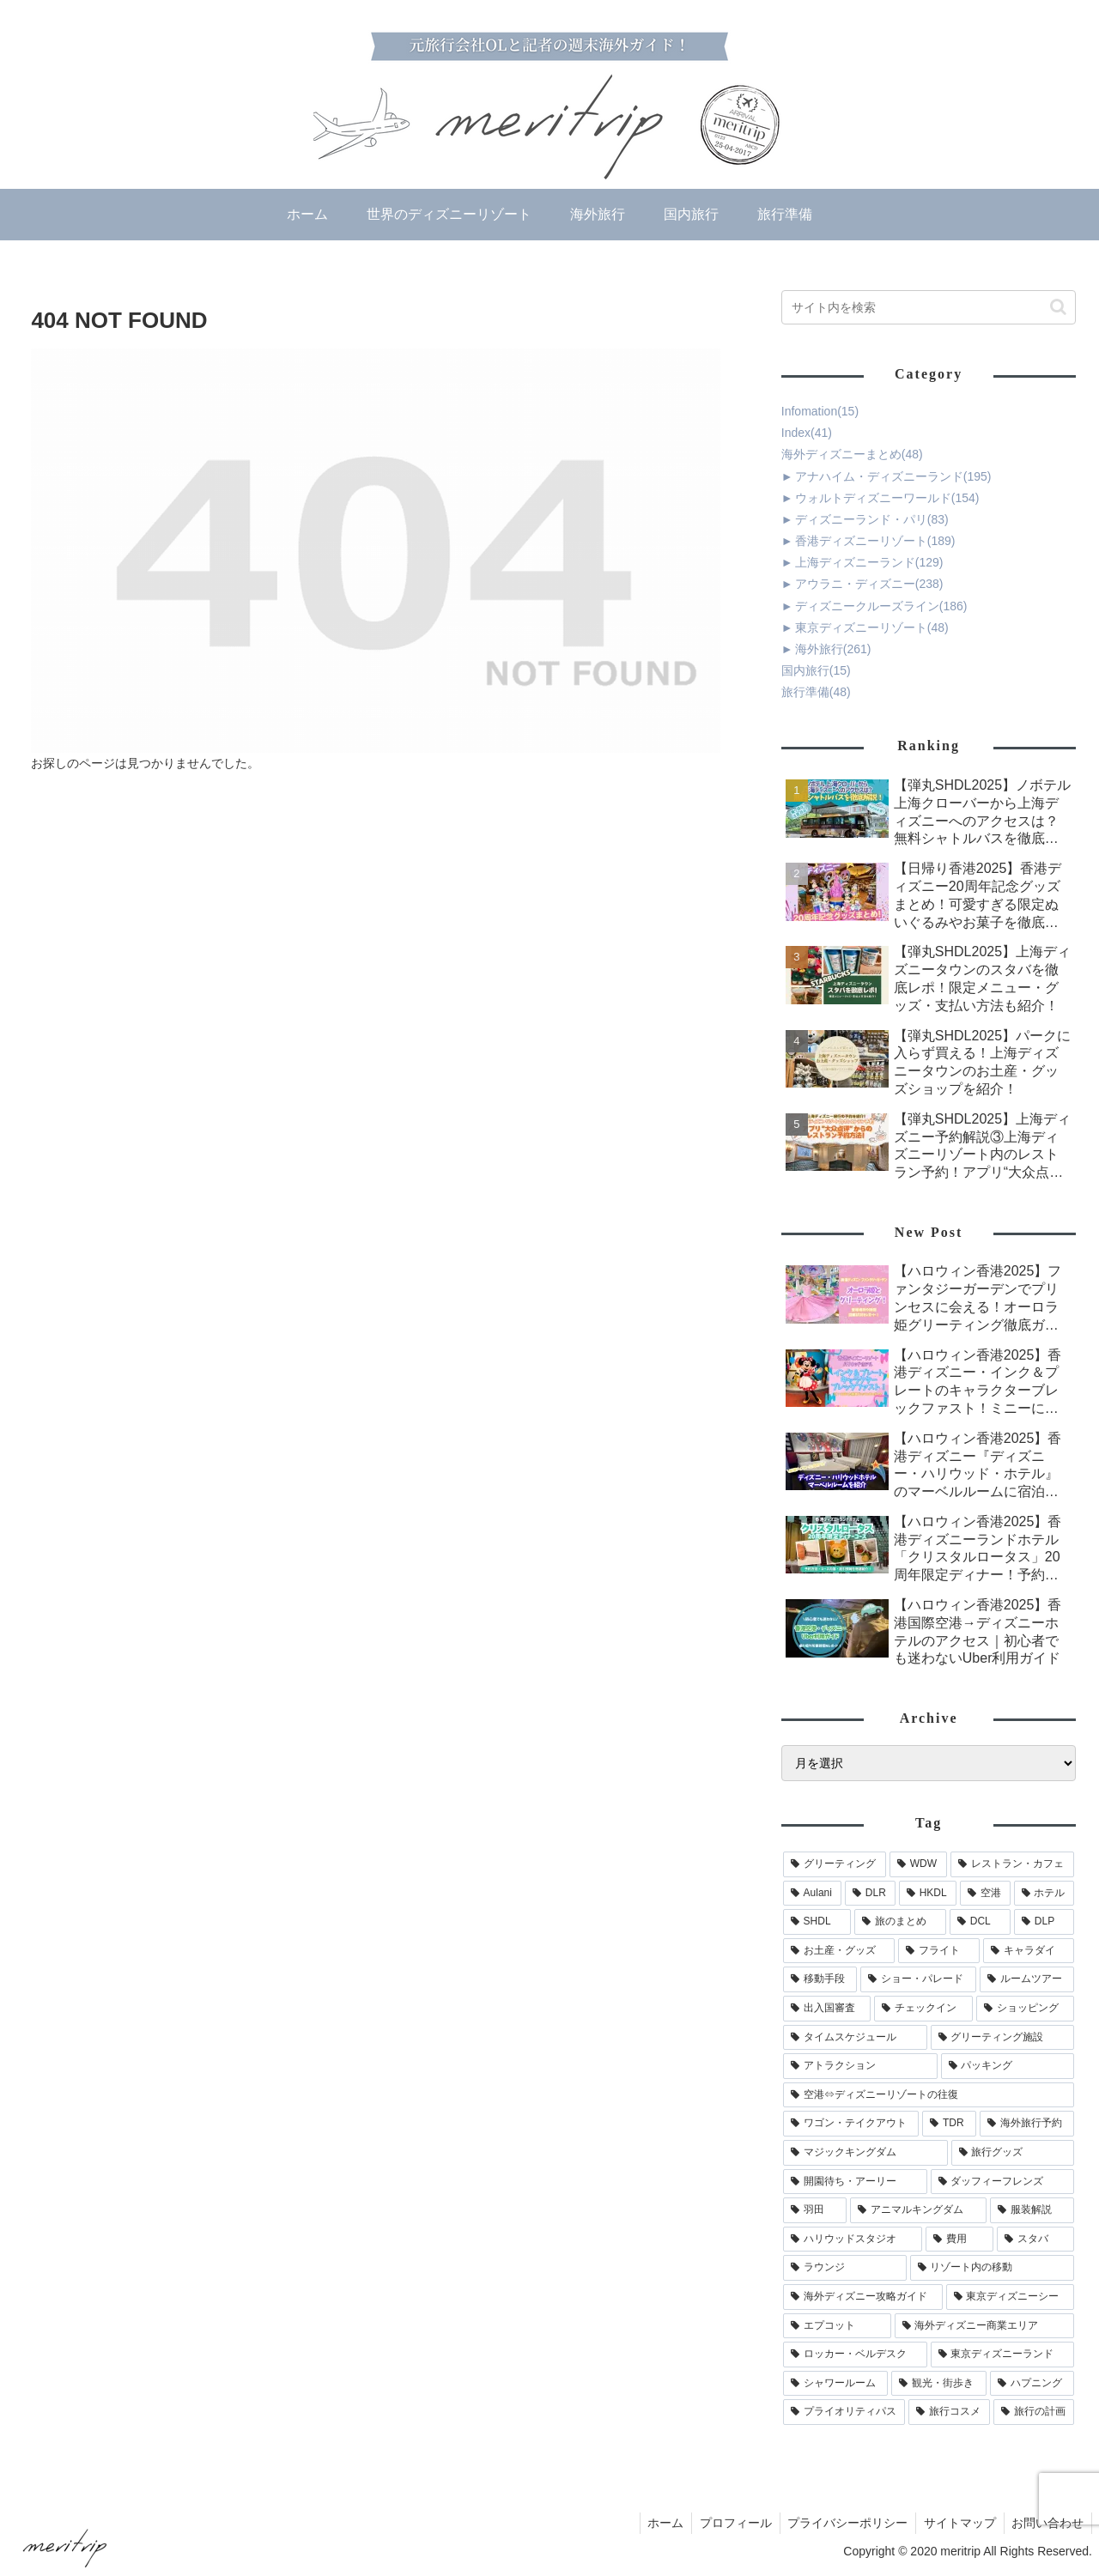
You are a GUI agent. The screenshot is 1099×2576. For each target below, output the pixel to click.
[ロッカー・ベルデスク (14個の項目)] (855, 2354)
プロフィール (728, 2523)
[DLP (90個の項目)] (1044, 1922)
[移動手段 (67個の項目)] (820, 1979)
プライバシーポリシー (842, 2523)
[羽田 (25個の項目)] (815, 2210)
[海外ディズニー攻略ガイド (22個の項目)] (863, 2297)
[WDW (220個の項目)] (918, 1864)
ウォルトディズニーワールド (887, 498)
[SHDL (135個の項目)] (817, 1922)
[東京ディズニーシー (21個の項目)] (1010, 2297)
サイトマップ (956, 2523)
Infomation (820, 411)
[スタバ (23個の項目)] (1036, 2239)
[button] (1058, 307)
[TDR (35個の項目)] (949, 2124)
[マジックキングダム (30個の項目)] (865, 2153)
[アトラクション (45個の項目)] (860, 2066)
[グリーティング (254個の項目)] (834, 1864)
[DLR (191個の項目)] (870, 1893)
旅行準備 (816, 692)
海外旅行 (833, 649)
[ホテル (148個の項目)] (1044, 1893)
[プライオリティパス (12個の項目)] (844, 2412)
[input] (929, 307)
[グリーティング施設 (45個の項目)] (1003, 2038)
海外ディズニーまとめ (852, 454)
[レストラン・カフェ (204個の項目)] (1012, 1864)
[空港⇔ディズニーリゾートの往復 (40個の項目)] (929, 2095)
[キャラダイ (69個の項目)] (1029, 1951)
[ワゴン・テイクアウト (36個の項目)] (851, 2124)
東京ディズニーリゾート (872, 627)
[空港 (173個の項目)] (985, 1893)
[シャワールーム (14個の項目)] (836, 2384)
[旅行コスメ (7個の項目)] (949, 2412)
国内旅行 (816, 670)
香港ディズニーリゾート (875, 541)
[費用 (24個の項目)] (959, 2239)
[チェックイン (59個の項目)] (923, 2008)
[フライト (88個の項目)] (939, 1951)
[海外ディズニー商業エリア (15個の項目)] (985, 2326)
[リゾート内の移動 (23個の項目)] (992, 2268)
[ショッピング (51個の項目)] (1025, 2008)
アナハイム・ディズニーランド (893, 476)
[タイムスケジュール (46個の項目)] (855, 2038)
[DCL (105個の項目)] (980, 1922)
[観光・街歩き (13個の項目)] (939, 2384)
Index (806, 432)
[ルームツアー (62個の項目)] (1027, 1979)
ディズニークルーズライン (881, 606)
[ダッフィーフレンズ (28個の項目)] (1003, 2182)
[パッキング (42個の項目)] (1008, 2066)
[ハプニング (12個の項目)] (1032, 2384)
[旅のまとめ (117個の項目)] (900, 1922)
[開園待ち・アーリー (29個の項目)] (855, 2182)
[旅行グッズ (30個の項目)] (1013, 2153)
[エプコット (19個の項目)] (837, 2326)
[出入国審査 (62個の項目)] (827, 2008)
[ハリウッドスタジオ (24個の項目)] (853, 2239)
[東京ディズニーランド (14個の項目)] (1003, 2354)
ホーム (656, 2523)
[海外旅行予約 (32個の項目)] (1027, 2124)
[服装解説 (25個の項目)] (1032, 2210)
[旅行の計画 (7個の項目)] (1034, 2412)
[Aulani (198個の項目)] (812, 1893)
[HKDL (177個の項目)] (927, 1893)
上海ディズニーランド (869, 562)
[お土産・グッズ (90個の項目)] (839, 1951)
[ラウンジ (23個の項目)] (845, 2268)
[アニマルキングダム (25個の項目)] (918, 2210)
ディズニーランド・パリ (872, 519)
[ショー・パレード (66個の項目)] (918, 1979)
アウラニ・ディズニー (869, 584)
